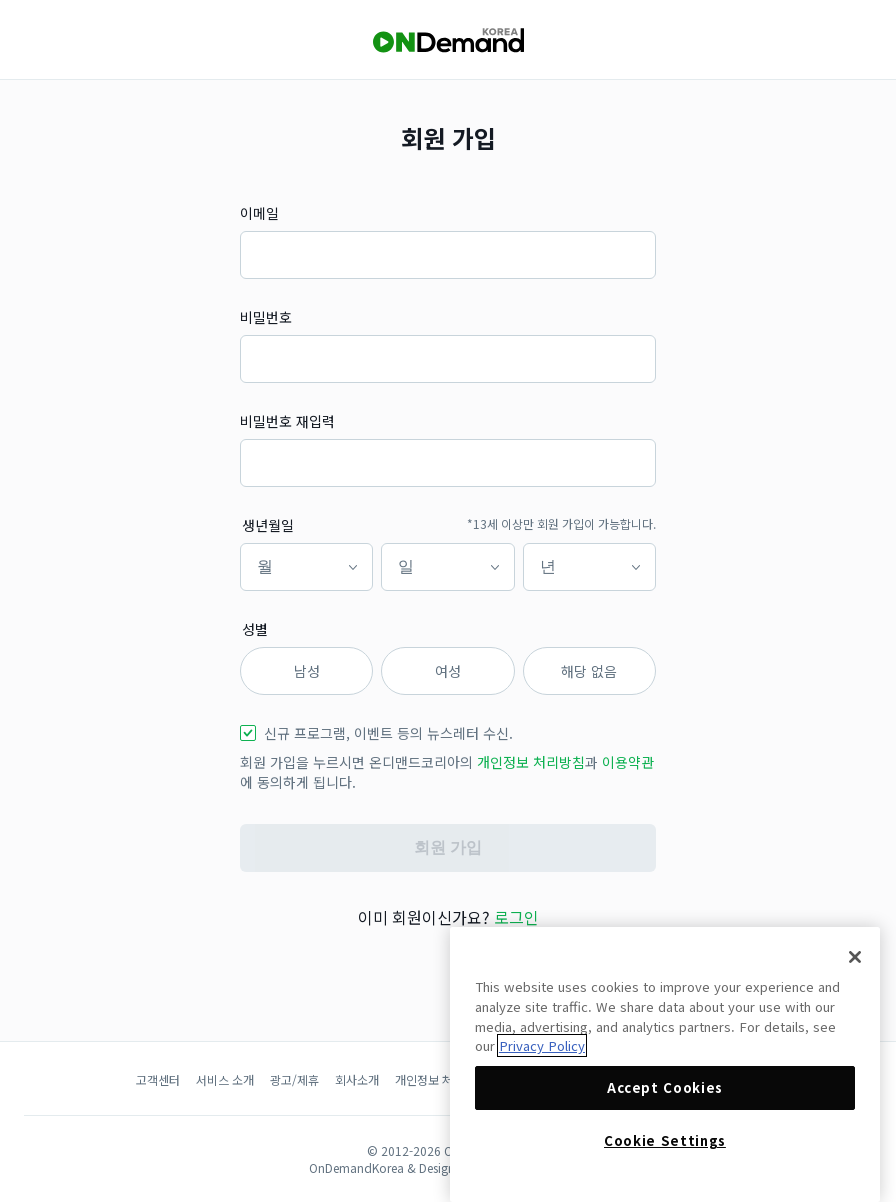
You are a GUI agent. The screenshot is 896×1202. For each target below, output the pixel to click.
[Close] (855, 957)
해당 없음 (589, 671)
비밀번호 (266, 317)
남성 (307, 671)
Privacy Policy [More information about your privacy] (542, 1045)
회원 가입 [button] (448, 847)
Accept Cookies (665, 1087)
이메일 (259, 213)
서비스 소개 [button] (225, 1079)
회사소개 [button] (357, 1079)
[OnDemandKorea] (448, 40)
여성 (448, 671)
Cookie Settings (665, 1140)
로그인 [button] (516, 917)
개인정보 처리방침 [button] (531, 762)
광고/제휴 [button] (294, 1079)
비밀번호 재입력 (287, 421)
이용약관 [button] (628, 762)
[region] (665, 1064)
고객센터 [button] (158, 1079)
